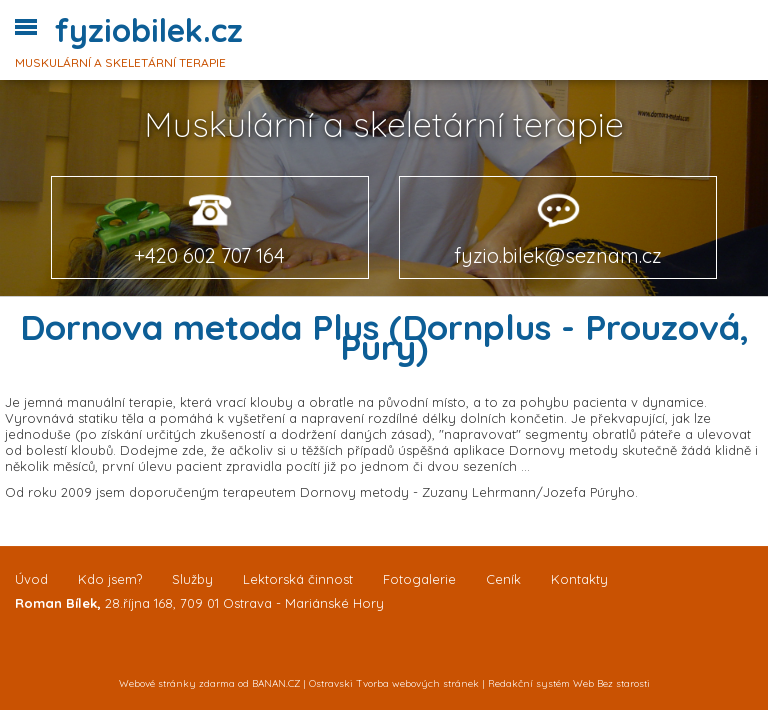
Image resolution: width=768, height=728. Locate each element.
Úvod (31, 579)
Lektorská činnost (298, 579)
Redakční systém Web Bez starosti (569, 683)
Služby (192, 579)
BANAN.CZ (276, 683)
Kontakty (579, 579)
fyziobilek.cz (149, 30)
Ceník (503, 579)
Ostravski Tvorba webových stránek (394, 683)
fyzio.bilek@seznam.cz (558, 255)
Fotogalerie (419, 579)
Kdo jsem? (110, 579)
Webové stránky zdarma (177, 683)
